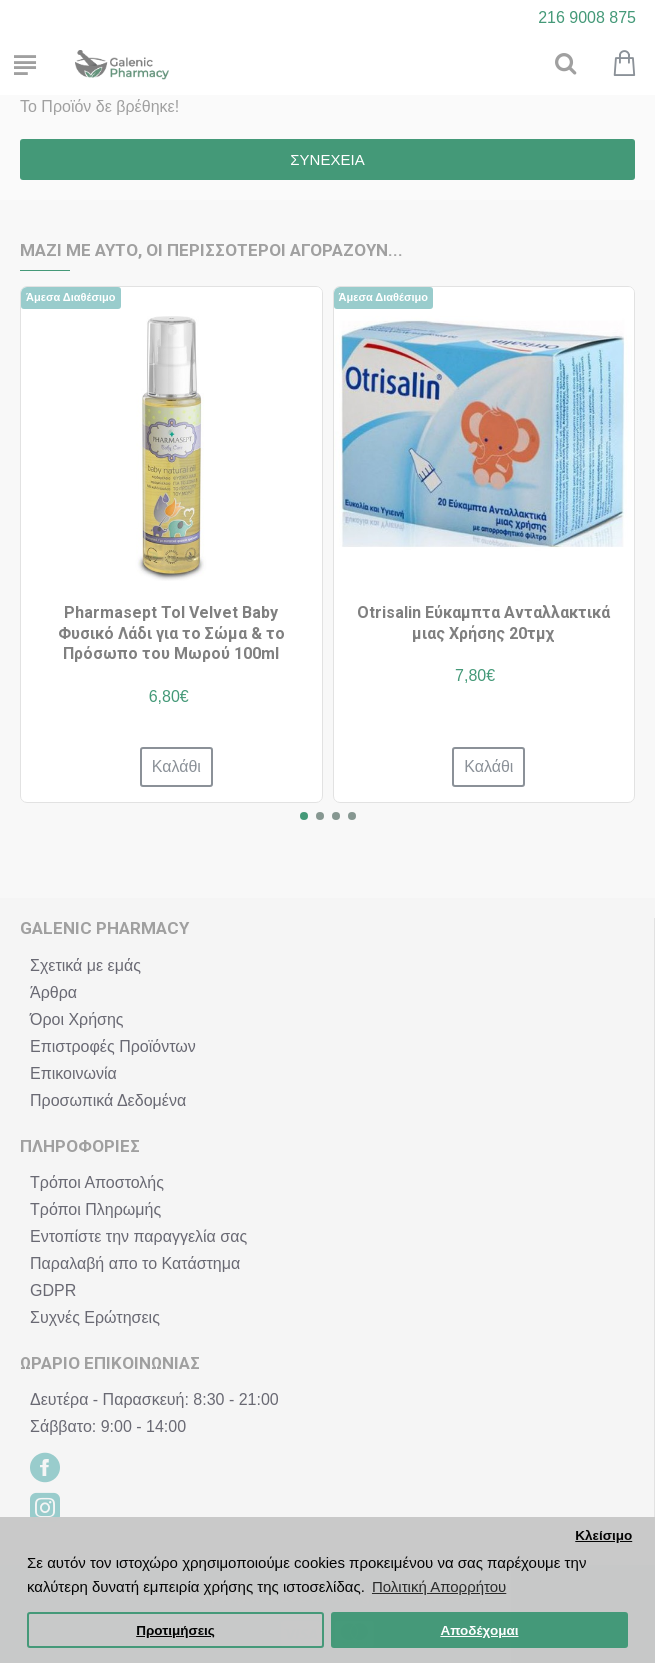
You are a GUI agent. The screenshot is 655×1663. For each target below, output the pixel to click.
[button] (304, 816)
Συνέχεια (327, 159)
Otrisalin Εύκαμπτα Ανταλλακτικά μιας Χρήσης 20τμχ (483, 623)
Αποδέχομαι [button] (479, 1630)
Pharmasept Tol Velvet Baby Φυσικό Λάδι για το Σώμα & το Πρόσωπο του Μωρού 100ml (171, 633)
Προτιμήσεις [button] (175, 1630)
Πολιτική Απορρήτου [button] (439, 1586)
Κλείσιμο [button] (603, 1535)
